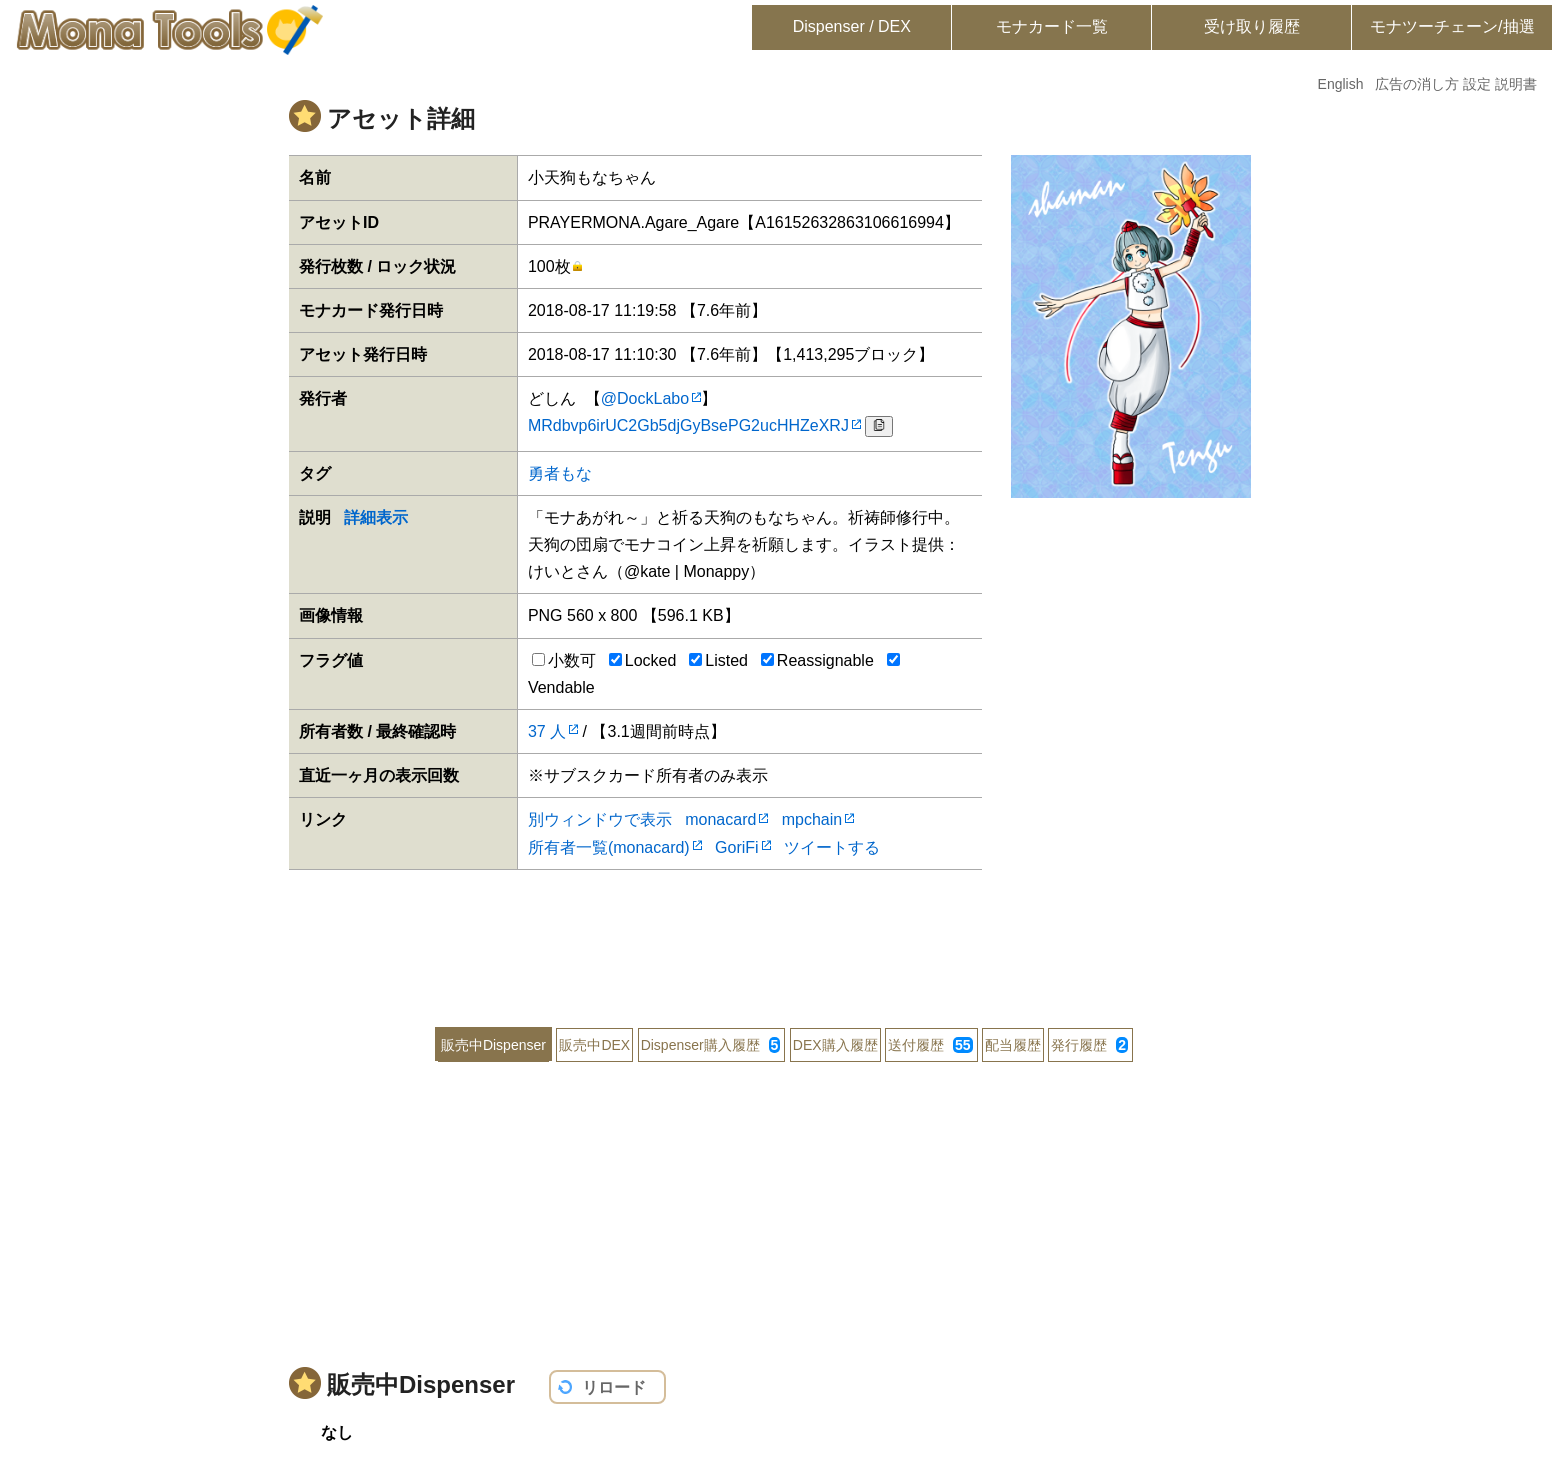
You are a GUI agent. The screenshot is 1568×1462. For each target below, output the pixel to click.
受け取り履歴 (1252, 26)
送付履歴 (930, 1045)
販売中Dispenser (493, 1045)
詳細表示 (376, 517)
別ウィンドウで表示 (600, 819)
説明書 (1516, 84)
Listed (718, 660)
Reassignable (817, 660)
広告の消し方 (1417, 84)
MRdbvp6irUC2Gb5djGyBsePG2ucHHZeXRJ (688, 425)
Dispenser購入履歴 (711, 1045)
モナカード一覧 (1052, 26)
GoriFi (737, 847)
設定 (1477, 84)
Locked (643, 660)
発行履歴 (1089, 1045)
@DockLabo (645, 398)
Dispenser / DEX (852, 26)
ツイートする (832, 847)
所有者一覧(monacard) (609, 847)
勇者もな (560, 473)
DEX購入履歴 (835, 1045)
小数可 (564, 660)
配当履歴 (1013, 1045)
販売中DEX (594, 1045)
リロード (614, 1387)
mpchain (812, 819)
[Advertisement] (784, 935)
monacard (720, 819)
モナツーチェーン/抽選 (1452, 26)
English (1341, 84)
